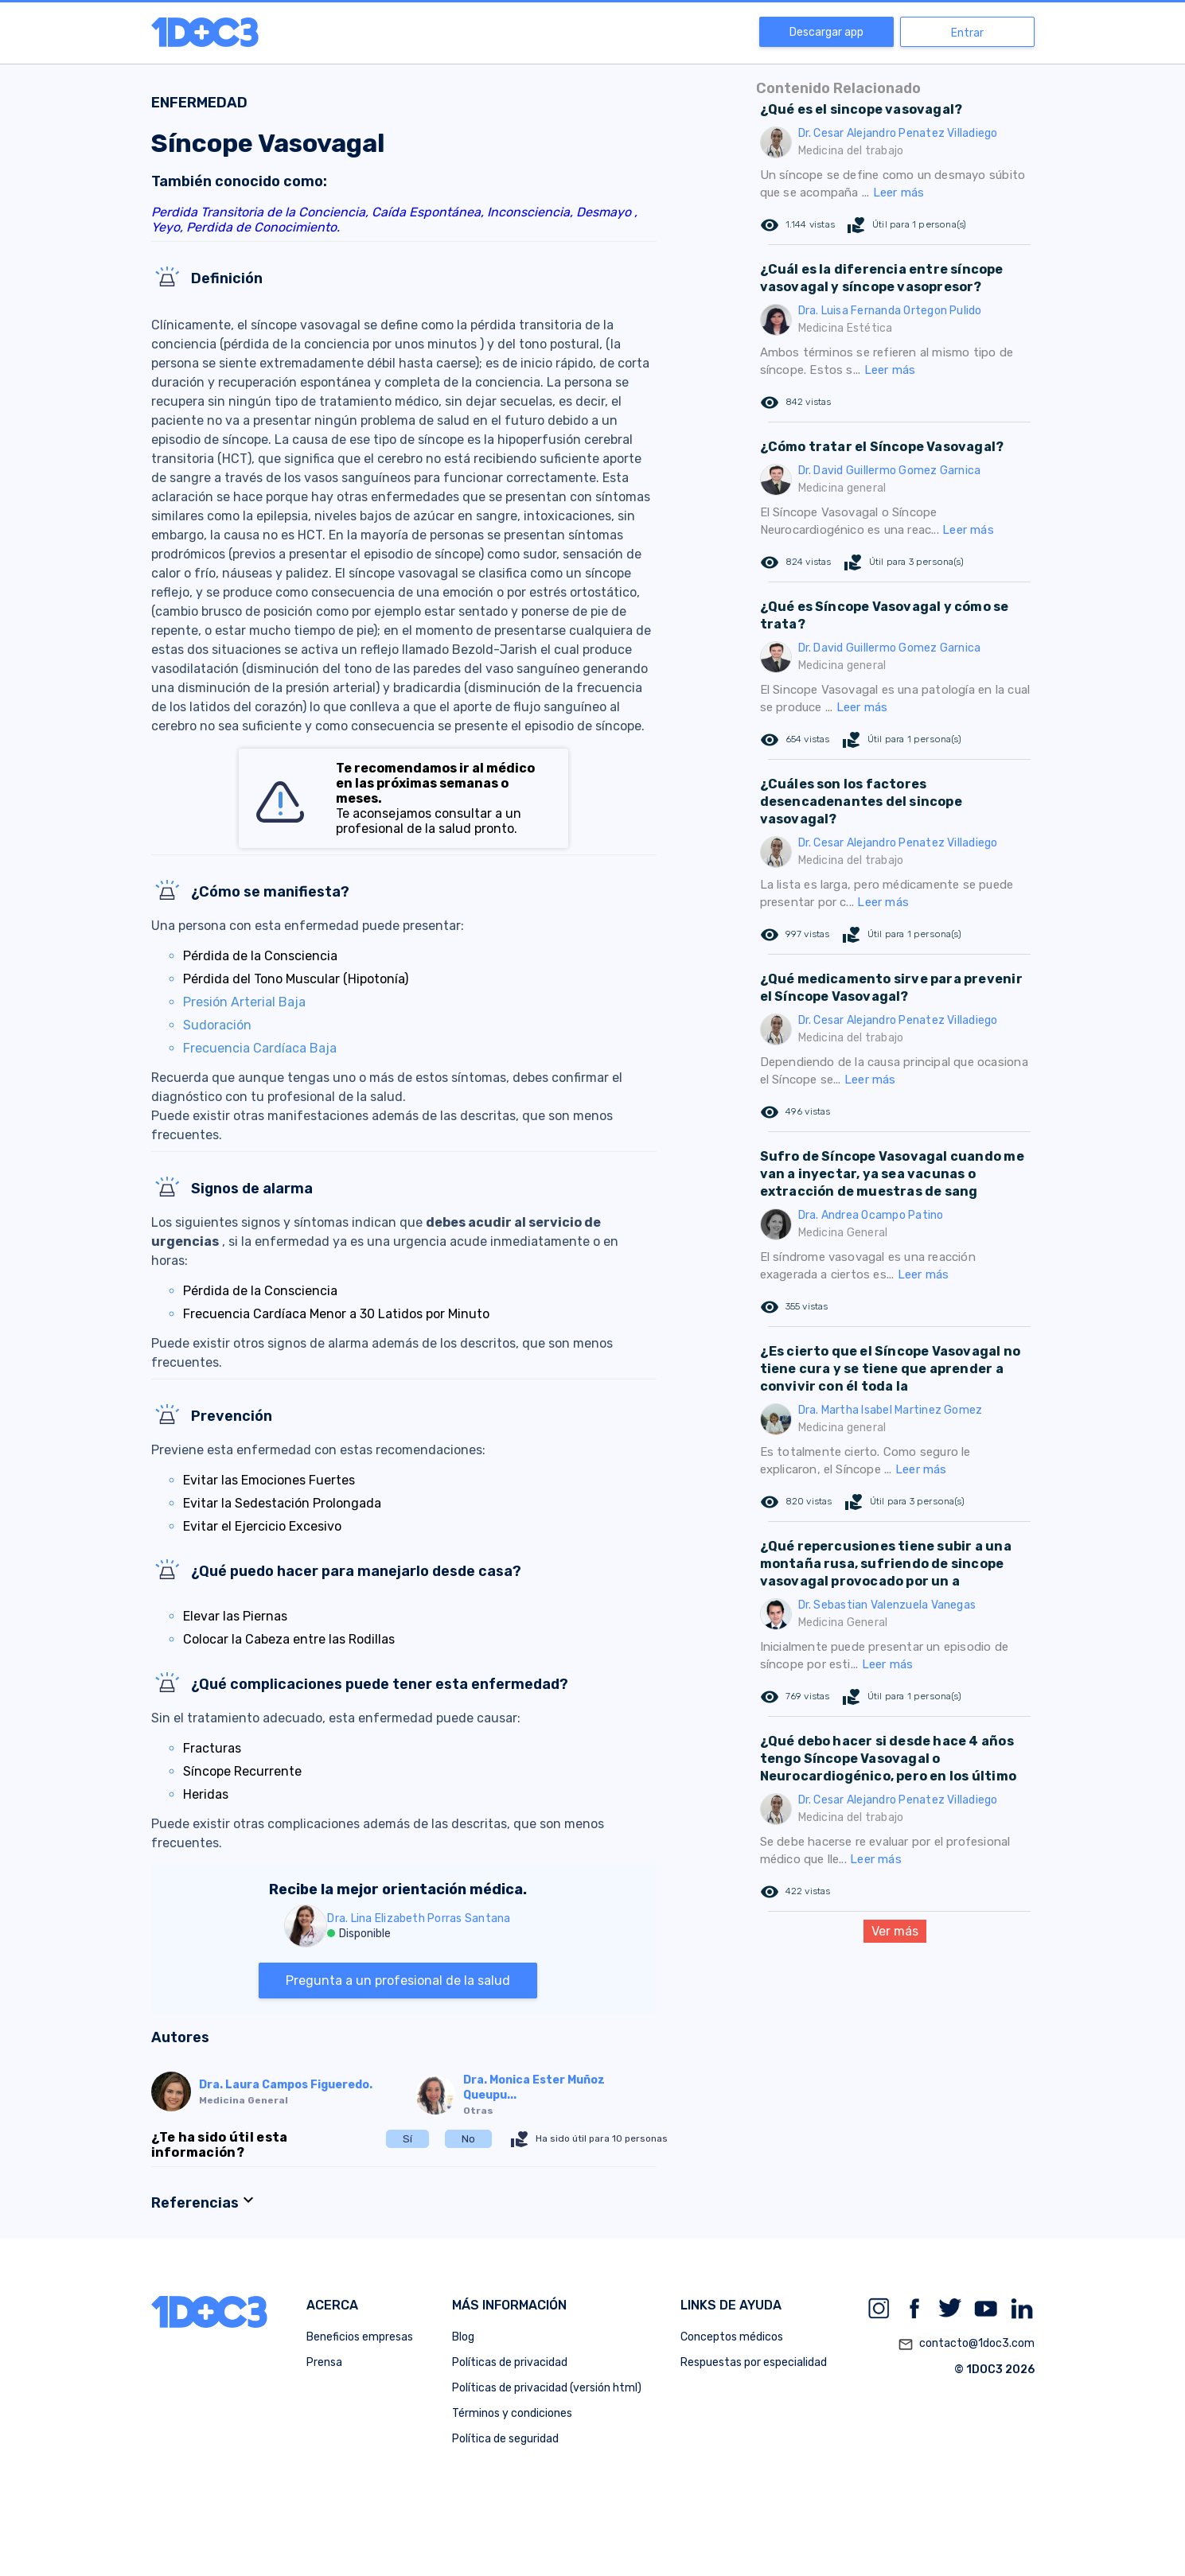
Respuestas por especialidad (753, 2362)
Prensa (324, 2362)
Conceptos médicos (731, 2337)
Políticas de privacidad (509, 2362)
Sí (407, 2139)
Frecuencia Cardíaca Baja (260, 1048)
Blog (463, 2337)
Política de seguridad (505, 2439)
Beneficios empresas (359, 2337)
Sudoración (217, 1025)
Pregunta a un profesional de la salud (398, 1980)
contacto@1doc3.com (966, 2344)
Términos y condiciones (512, 2413)
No (468, 2139)
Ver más (894, 1931)
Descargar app (826, 32)
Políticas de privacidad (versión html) (546, 2388)
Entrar (967, 33)
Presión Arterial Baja (244, 1002)
